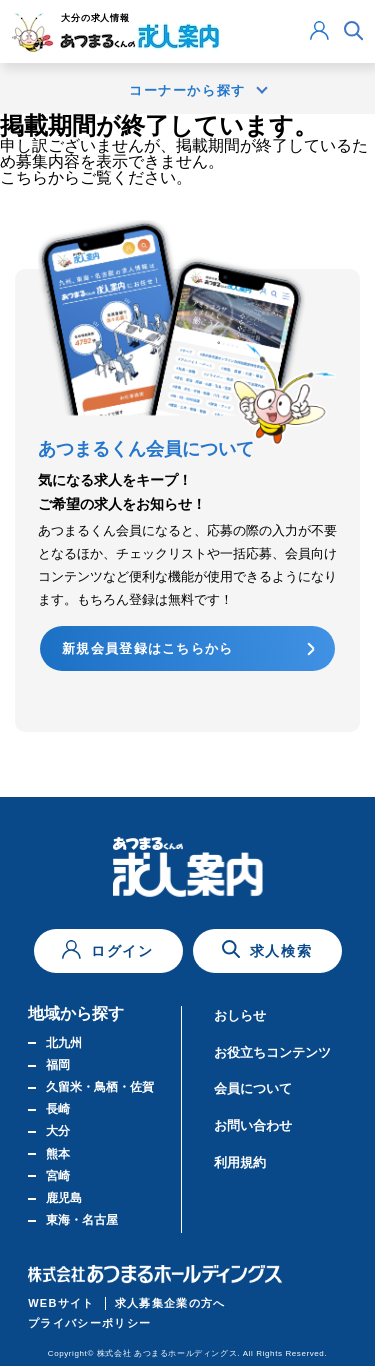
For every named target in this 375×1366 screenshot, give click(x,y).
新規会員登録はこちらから (148, 648)
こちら (24, 177)
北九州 (64, 1043)
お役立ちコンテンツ (272, 1052)
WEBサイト (61, 1303)
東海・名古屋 (82, 1220)
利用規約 (240, 1162)
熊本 (58, 1154)
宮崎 (58, 1176)
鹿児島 (64, 1198)
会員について (253, 1088)
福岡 (58, 1065)
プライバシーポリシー (89, 1323)
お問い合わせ (253, 1125)
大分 (58, 1131)
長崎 (58, 1109)
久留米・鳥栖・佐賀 (100, 1087)
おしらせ (240, 1015)
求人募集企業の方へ (170, 1303)
